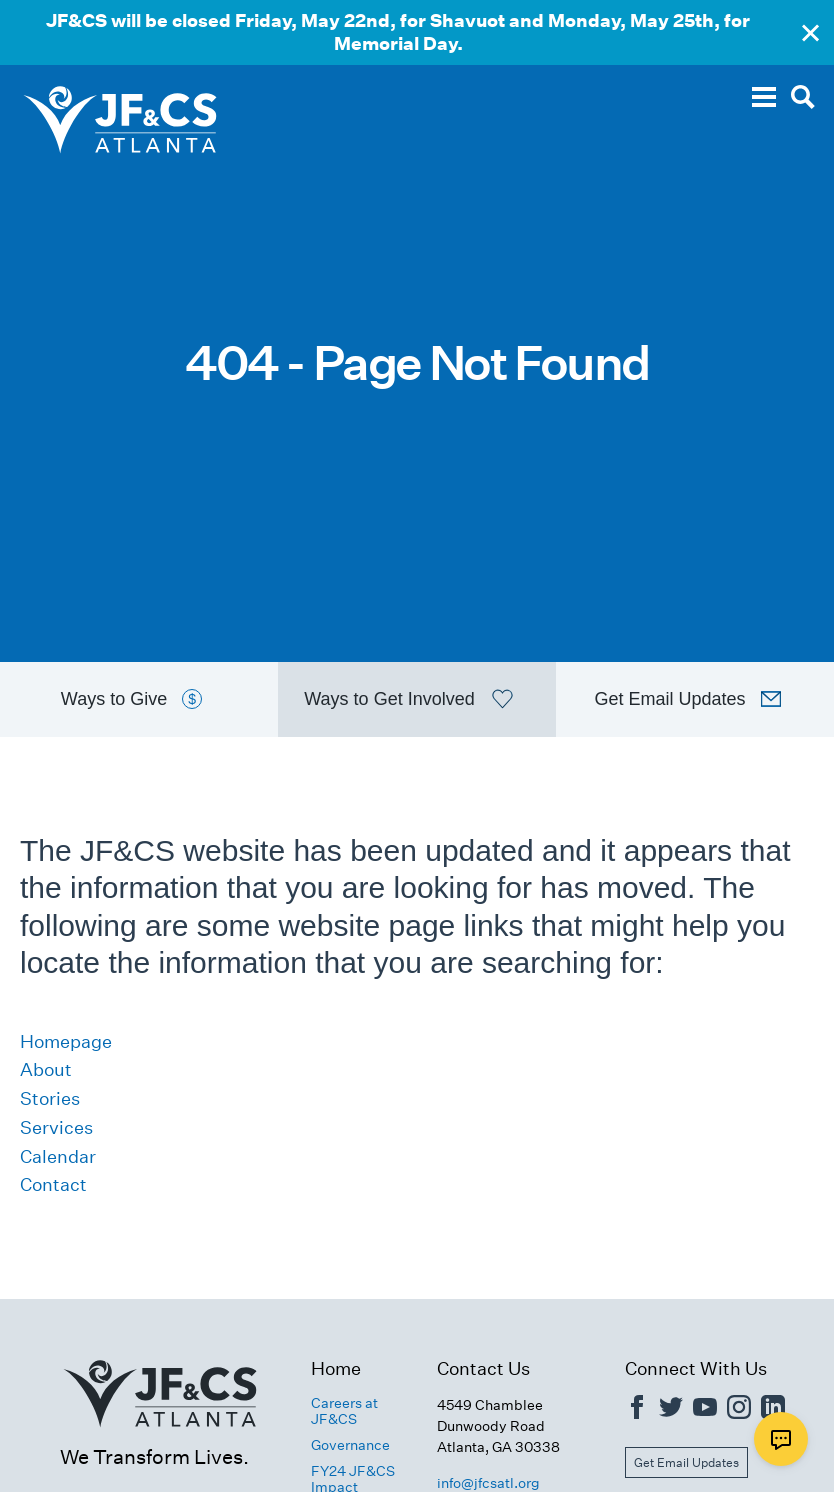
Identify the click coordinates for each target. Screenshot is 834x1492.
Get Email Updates (686, 1462)
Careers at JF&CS (344, 1411)
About (46, 1069)
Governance (350, 1445)
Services (56, 1127)
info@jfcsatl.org (488, 1483)
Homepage (66, 1041)
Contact (53, 1184)
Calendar (58, 1156)
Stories (50, 1098)
